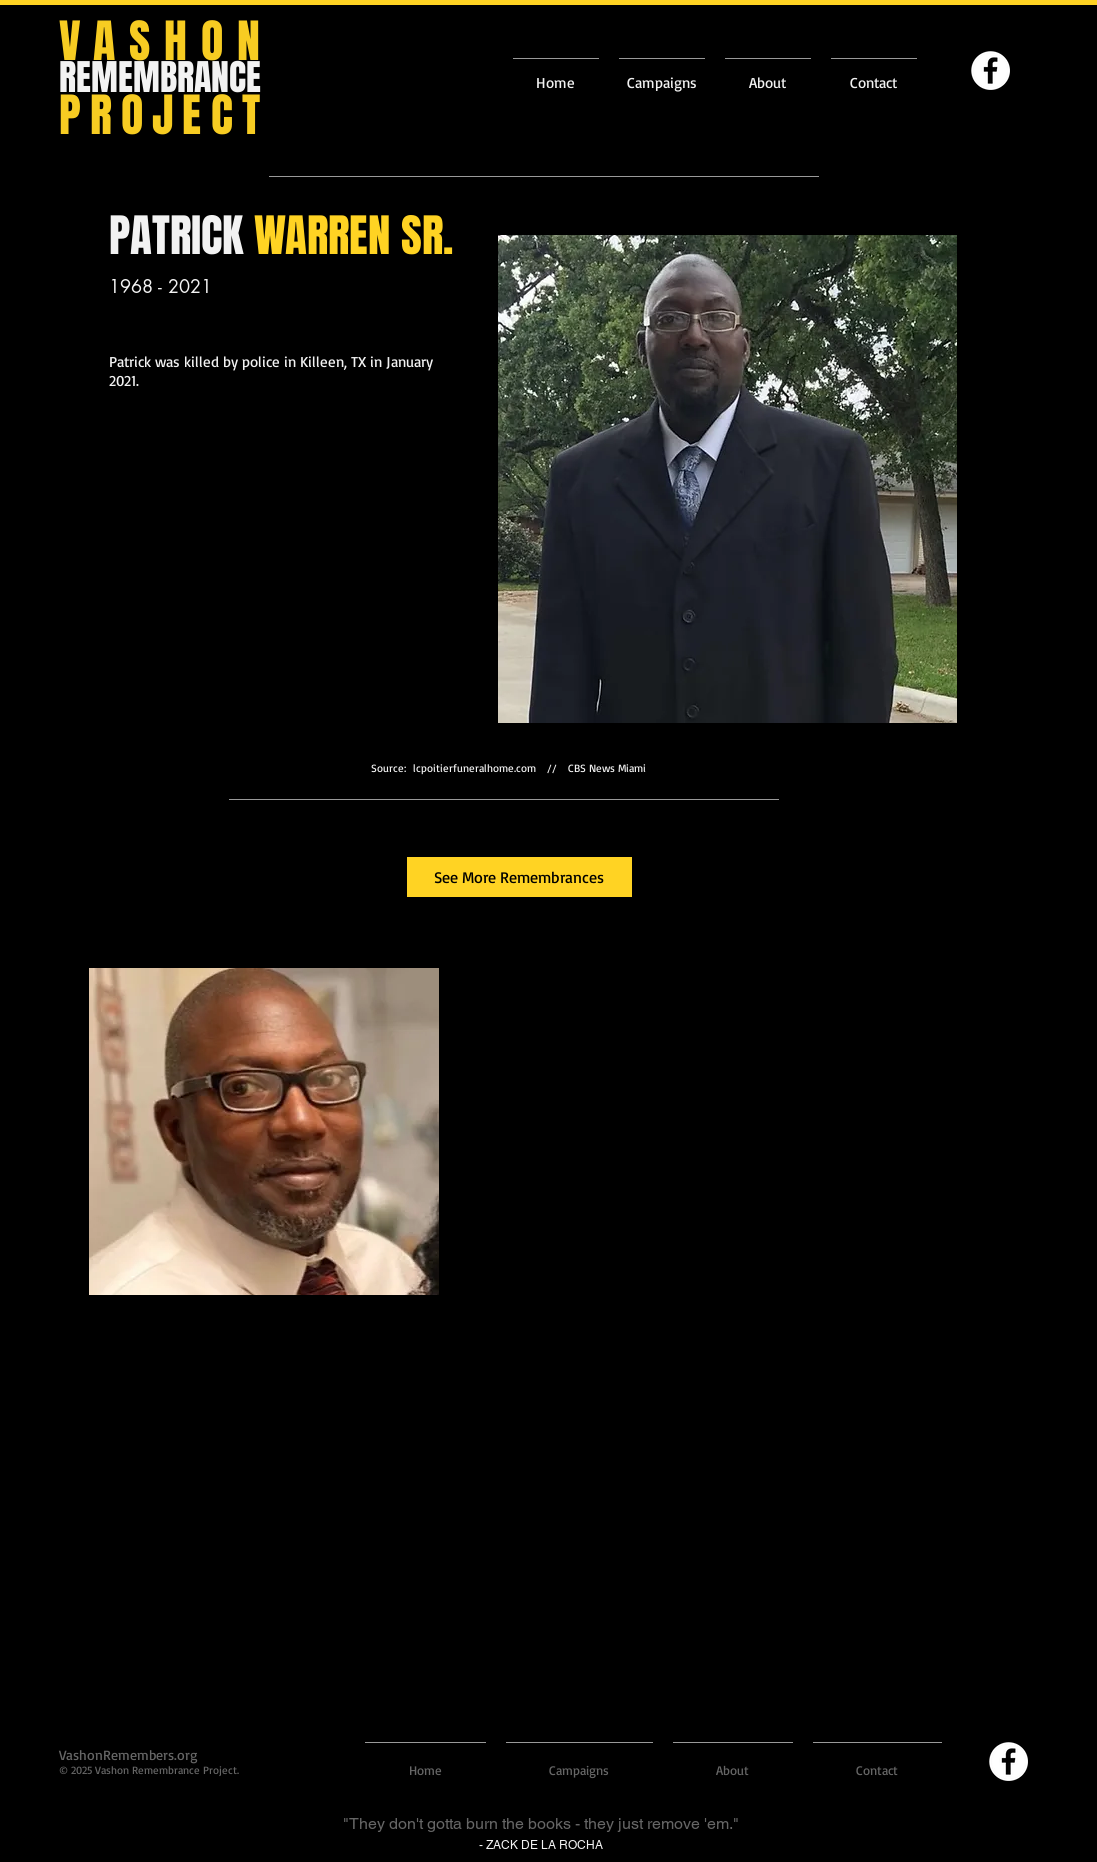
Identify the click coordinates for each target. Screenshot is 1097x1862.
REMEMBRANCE (160, 77)
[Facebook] (990, 70)
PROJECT (164, 115)
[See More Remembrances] (519, 877)
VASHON (166, 41)
